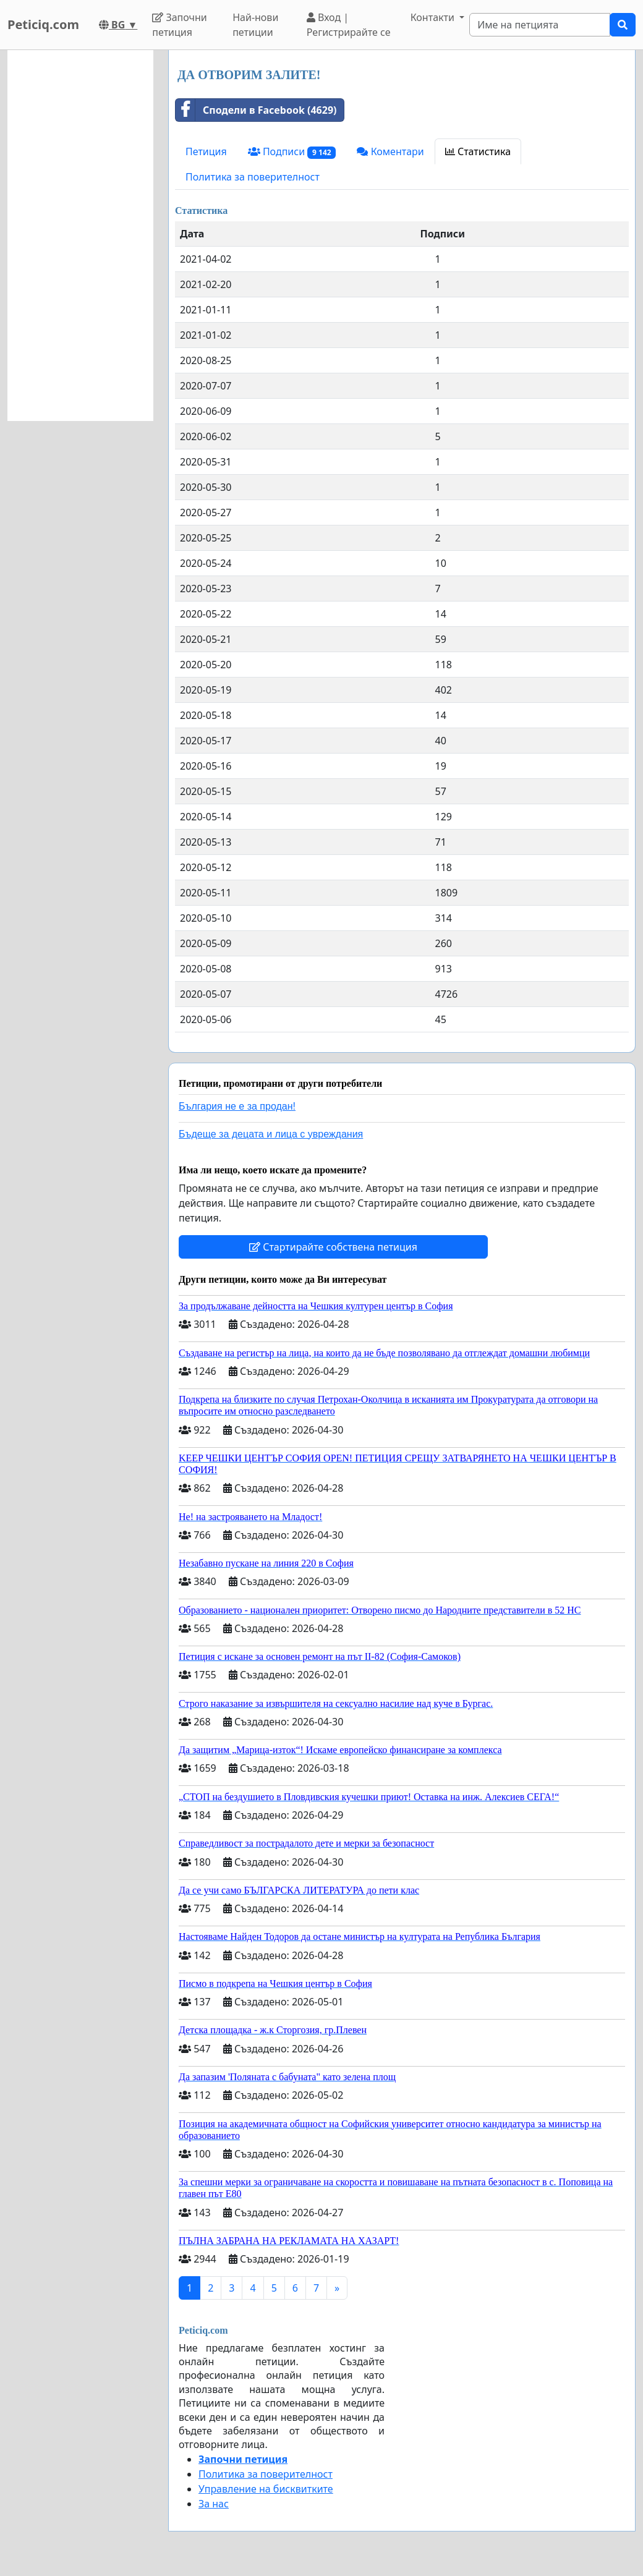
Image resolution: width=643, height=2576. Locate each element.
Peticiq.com (43, 24)
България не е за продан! (237, 1106)
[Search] (539, 24)
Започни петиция (179, 25)
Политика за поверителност (252, 177)
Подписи (292, 152)
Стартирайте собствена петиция (333, 1247)
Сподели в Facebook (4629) (256, 110)
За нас (213, 2503)
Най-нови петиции (255, 25)
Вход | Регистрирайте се (349, 25)
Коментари (390, 151)
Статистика (478, 151)
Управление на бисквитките (265, 2489)
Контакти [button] (434, 17)
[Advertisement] (80, 235)
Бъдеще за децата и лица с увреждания (271, 1134)
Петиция (206, 151)
